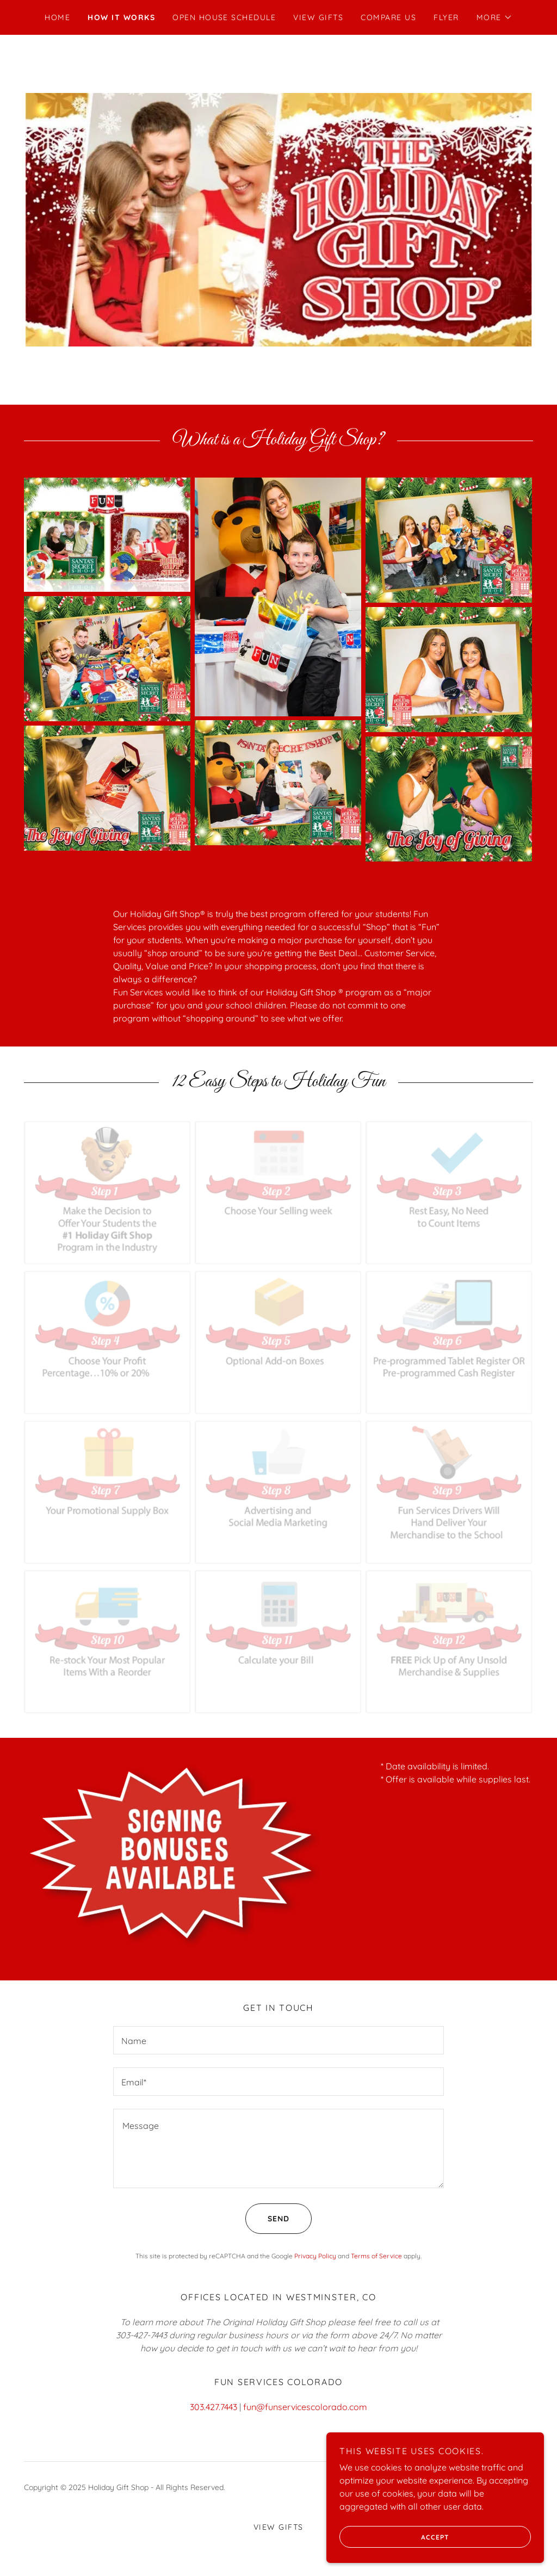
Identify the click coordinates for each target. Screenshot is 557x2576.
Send (267, 2218)
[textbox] (278, 2040)
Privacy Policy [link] (315, 2256)
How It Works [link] (121, 17)
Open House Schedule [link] (224, 17)
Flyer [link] (446, 17)
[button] (494, 17)
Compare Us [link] (388, 17)
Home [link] (57, 17)
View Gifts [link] (318, 17)
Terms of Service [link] (376, 2256)
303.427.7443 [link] (213, 2406)
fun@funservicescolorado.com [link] (305, 2406)
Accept (394, 2537)
